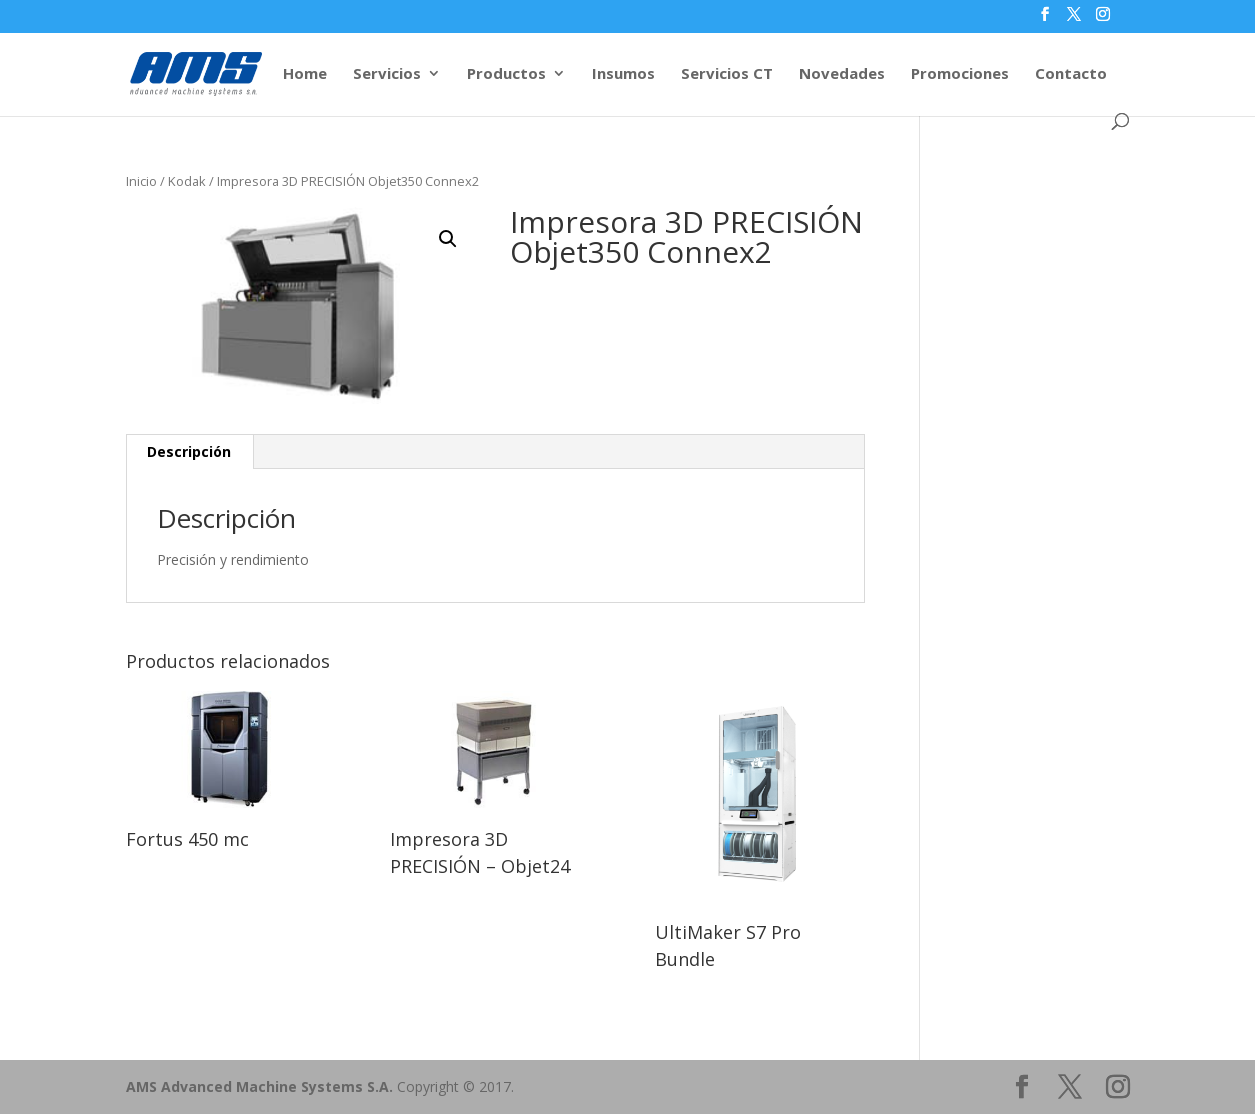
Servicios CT (727, 74)
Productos (506, 74)
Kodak (187, 181)
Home (305, 74)
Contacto (1071, 74)
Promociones (960, 74)
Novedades (842, 74)
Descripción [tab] (189, 451)
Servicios (387, 74)
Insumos (623, 74)
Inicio (141, 181)
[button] (448, 239)
